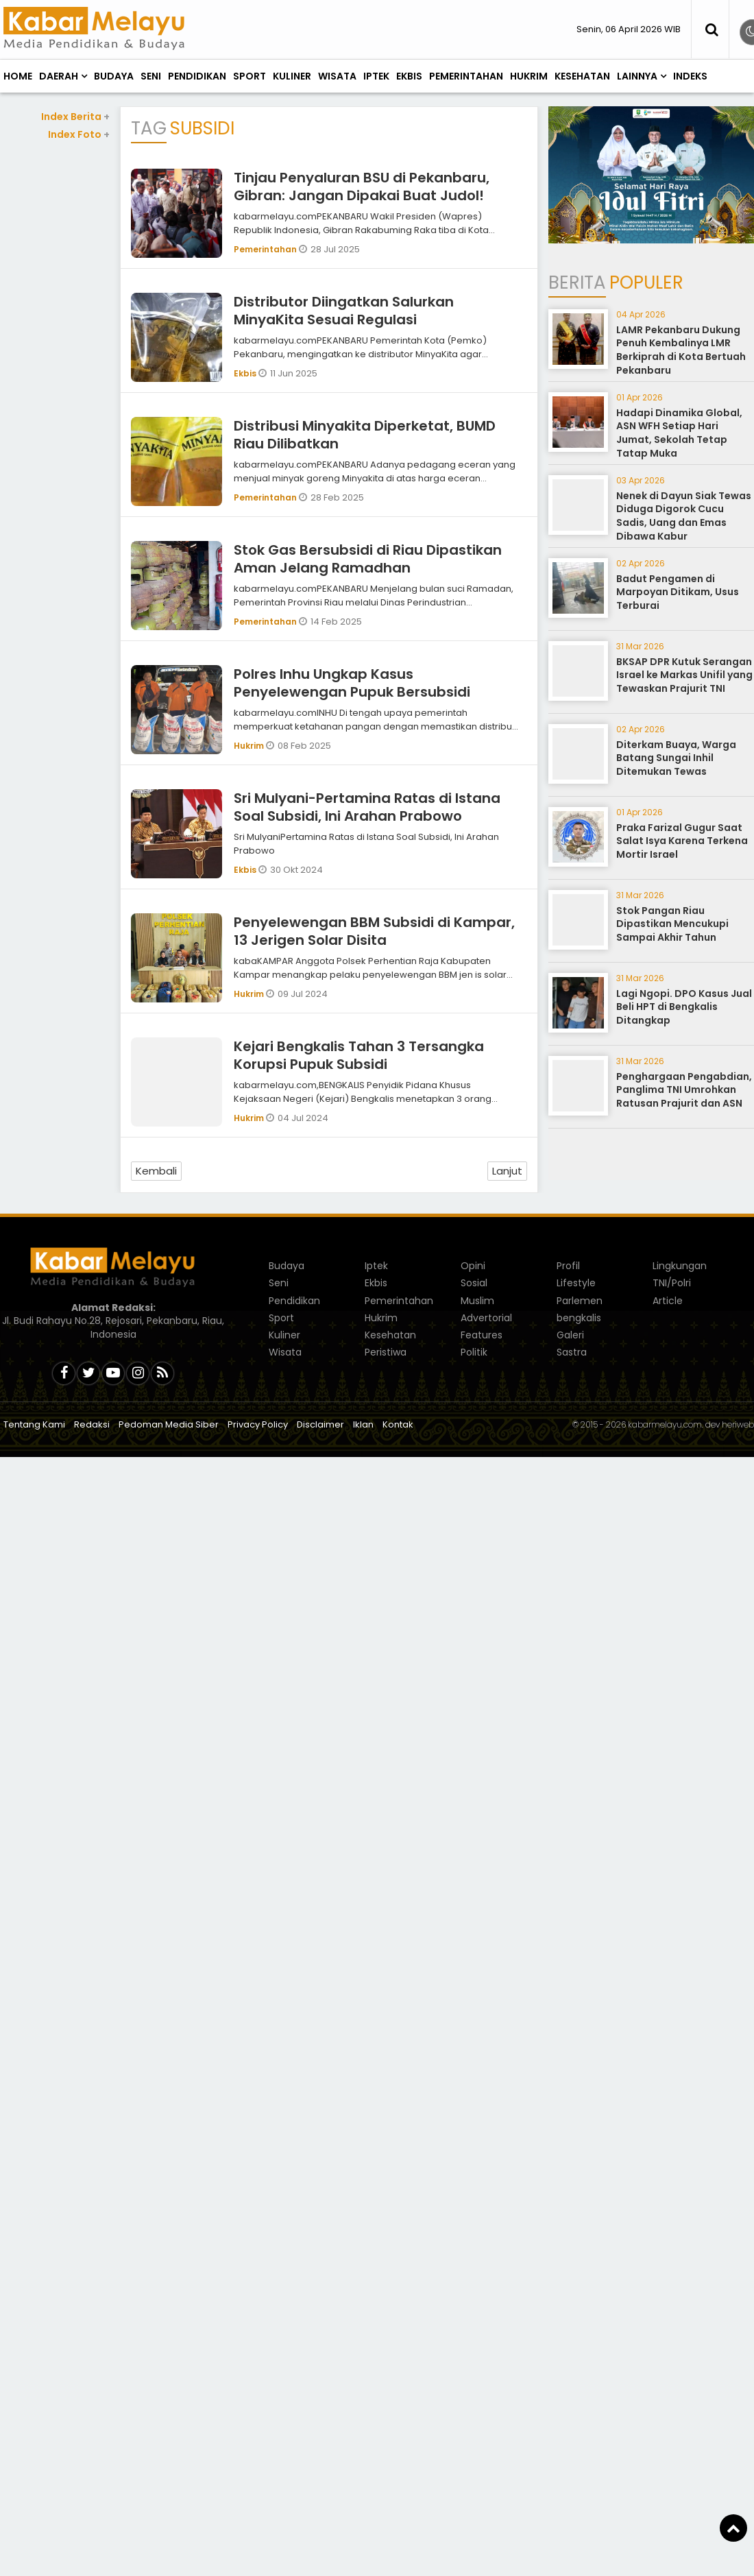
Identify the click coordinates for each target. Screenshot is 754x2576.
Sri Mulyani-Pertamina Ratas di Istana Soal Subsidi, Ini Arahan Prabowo (367, 807)
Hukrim (529, 76)
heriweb (738, 1424)
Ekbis (409, 76)
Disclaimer (320, 1424)
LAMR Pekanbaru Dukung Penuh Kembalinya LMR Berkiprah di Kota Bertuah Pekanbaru (681, 350)
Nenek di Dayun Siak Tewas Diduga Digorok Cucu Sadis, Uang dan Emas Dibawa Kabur (683, 516)
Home (17, 76)
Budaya (114, 76)
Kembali (156, 1171)
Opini (473, 1266)
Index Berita (75, 116)
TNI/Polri (672, 1283)
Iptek (376, 76)
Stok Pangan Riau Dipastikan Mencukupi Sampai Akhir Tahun (672, 924)
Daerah (58, 76)
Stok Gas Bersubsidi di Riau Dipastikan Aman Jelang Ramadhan (368, 558)
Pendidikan (197, 76)
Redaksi (92, 1424)
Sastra (572, 1352)
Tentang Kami (34, 1424)
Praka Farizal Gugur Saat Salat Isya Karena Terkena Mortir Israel (682, 841)
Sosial (474, 1283)
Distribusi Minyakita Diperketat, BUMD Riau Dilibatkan (365, 434)
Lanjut (507, 1171)
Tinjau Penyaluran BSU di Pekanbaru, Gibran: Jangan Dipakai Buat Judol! (361, 186)
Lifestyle (576, 1283)
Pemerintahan (466, 76)
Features (481, 1335)
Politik (474, 1352)
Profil (568, 1266)
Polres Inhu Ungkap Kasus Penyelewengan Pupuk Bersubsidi (352, 682)
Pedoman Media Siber (169, 1424)
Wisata (337, 76)
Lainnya (637, 76)
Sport (249, 76)
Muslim (477, 1301)
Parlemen (580, 1301)
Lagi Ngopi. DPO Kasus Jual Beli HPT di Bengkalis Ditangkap (684, 1007)
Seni (151, 76)
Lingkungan (680, 1266)
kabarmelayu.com (665, 1424)
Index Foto (79, 134)
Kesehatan (582, 76)
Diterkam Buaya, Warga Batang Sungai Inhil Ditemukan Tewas (676, 758)
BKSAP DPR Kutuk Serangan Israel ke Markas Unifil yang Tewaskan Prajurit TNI (684, 675)
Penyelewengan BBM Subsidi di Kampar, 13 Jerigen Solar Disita (374, 931)
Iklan (363, 1424)
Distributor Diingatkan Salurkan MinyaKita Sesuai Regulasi (344, 310)
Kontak (397, 1424)
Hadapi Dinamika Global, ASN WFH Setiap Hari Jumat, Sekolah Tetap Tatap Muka (679, 433)
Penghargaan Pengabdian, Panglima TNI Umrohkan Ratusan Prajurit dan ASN (684, 1090)
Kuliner (292, 76)
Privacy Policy (258, 1424)
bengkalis (579, 1318)
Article (668, 1301)
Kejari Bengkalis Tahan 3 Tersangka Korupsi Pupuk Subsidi (359, 1055)
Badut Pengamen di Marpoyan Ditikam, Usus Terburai (677, 592)
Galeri (570, 1335)
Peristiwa (385, 1352)
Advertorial (486, 1318)
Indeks (690, 76)
